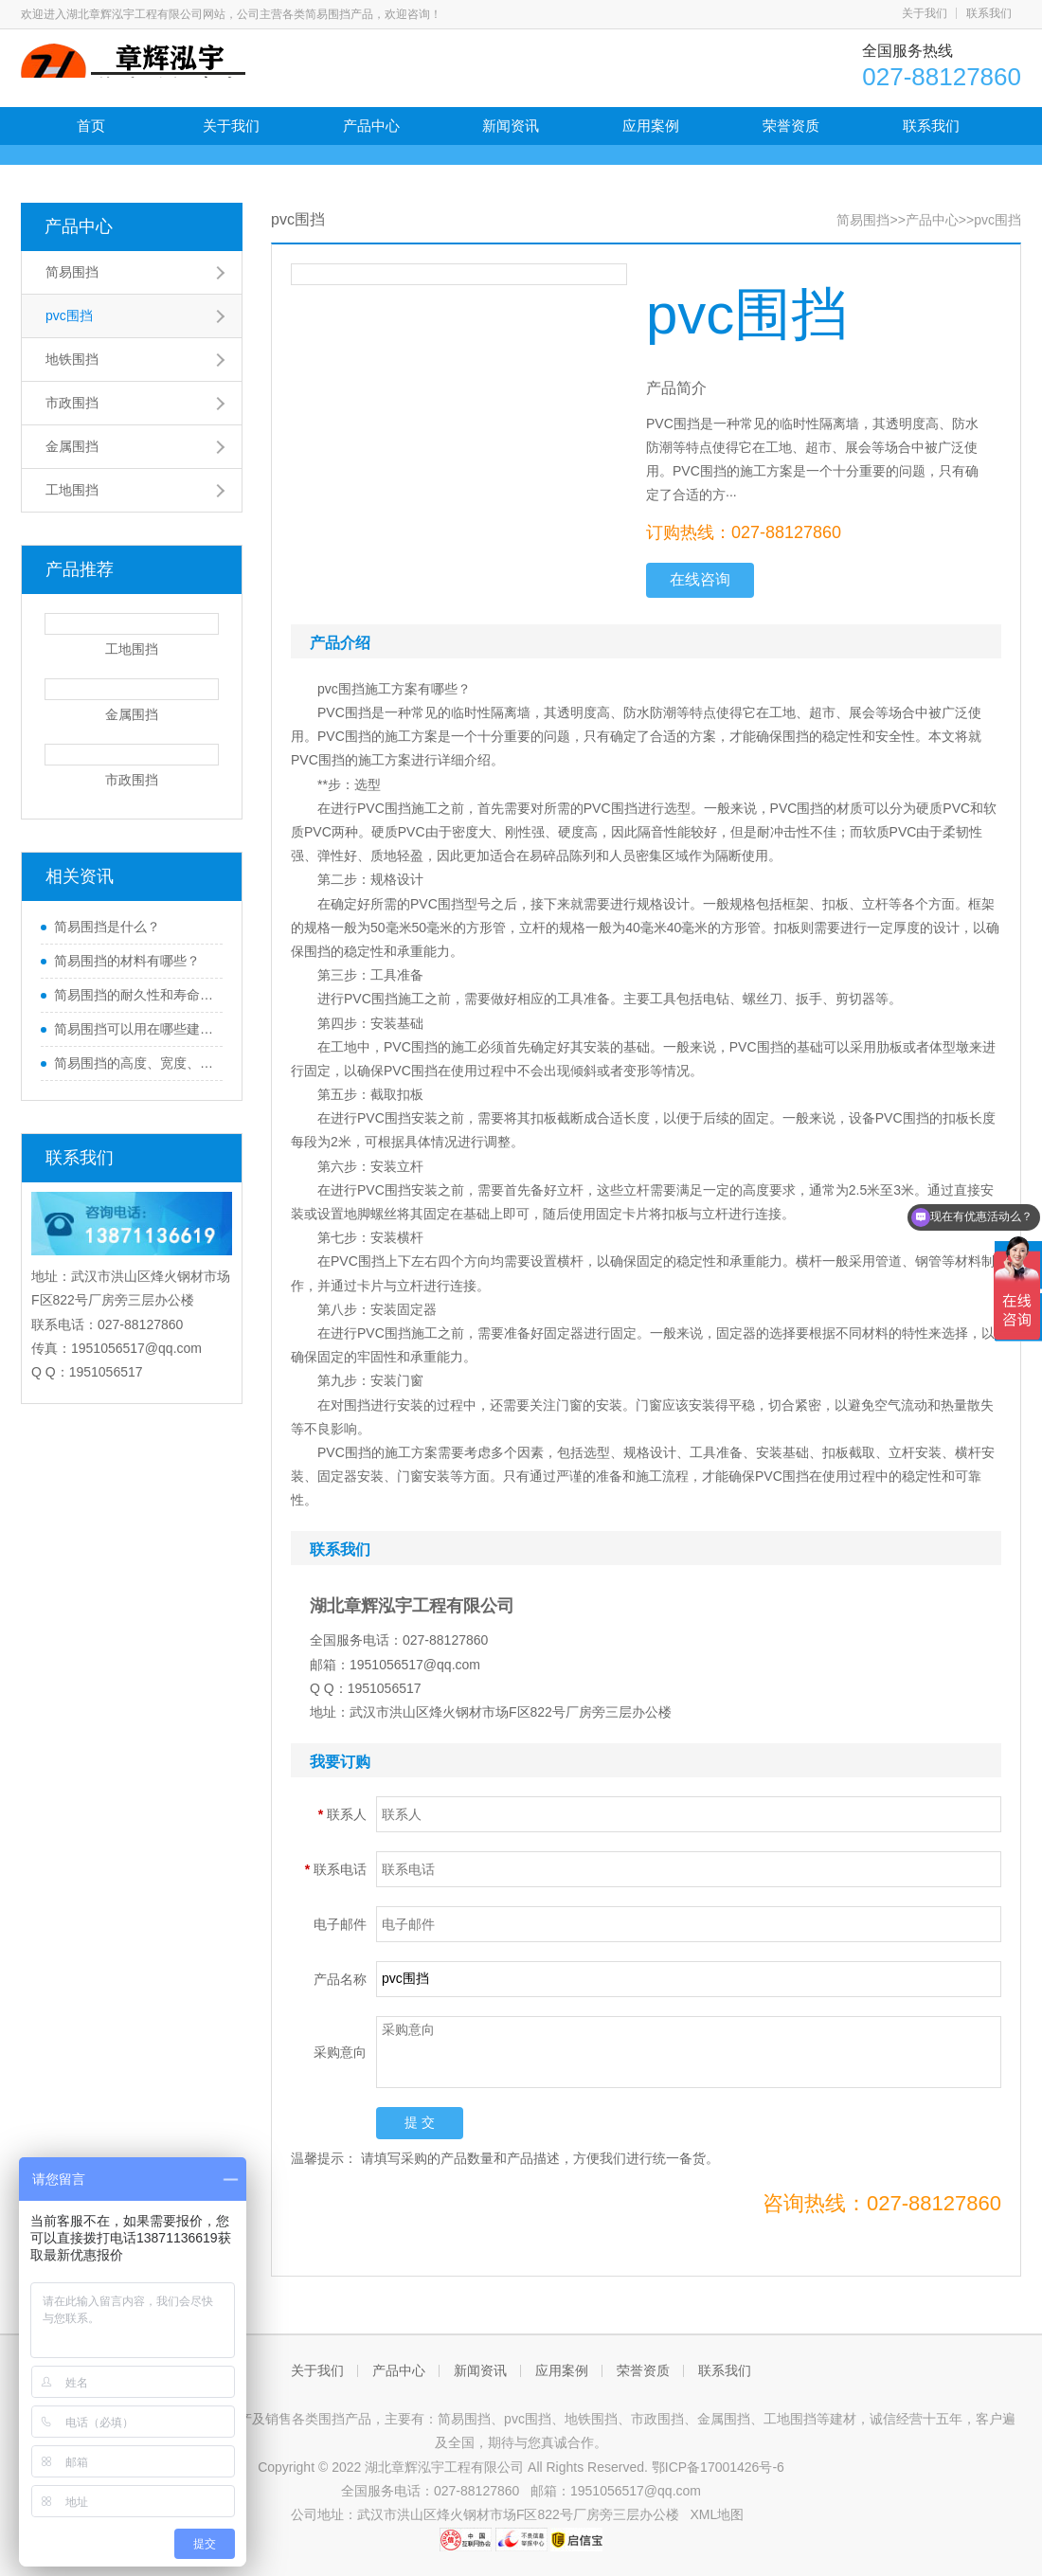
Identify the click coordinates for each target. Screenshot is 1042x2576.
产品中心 (371, 125)
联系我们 (989, 13)
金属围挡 (72, 446)
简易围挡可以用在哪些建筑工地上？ (133, 1028)
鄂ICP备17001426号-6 (718, 2467)
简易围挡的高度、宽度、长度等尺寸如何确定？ (133, 1063)
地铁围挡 (72, 359)
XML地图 (718, 2514)
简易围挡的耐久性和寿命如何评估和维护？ (133, 994)
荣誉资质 (791, 125)
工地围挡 (72, 489)
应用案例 (650, 125)
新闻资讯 (510, 125)
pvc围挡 (69, 315)
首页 (91, 125)
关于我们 (924, 13)
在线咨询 (700, 579)
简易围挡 (72, 271)
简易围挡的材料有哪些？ (127, 960)
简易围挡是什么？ (107, 926)
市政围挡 (72, 402)
